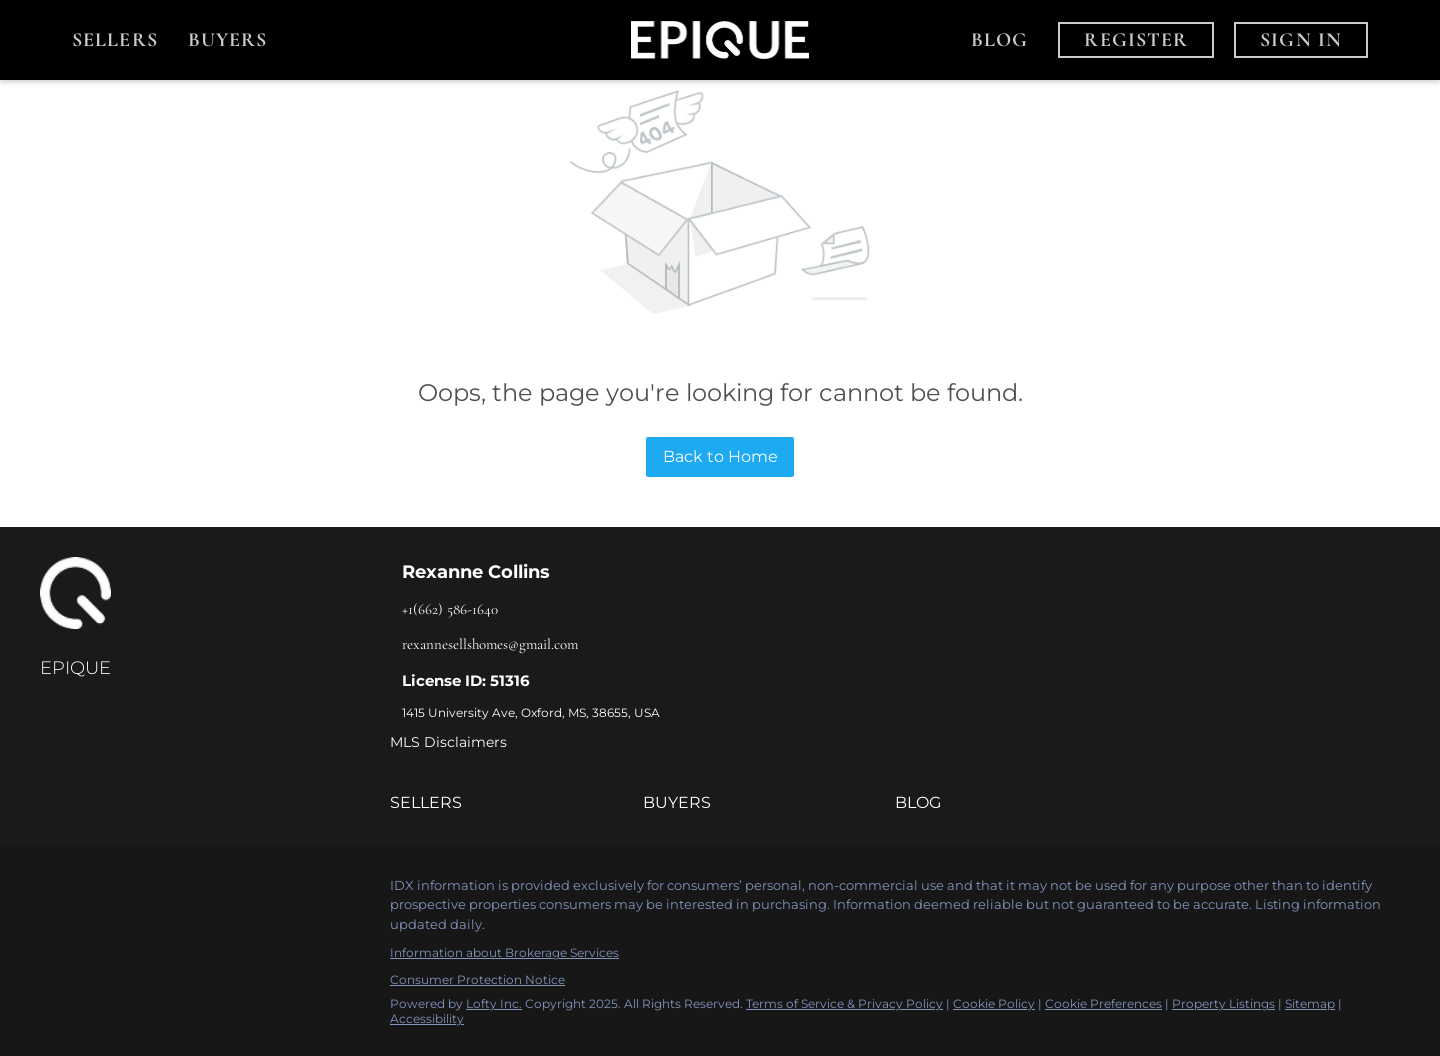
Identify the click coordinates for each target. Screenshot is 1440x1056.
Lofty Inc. (494, 1003)
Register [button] (1136, 40)
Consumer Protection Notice (477, 979)
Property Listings (1223, 1003)
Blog (999, 40)
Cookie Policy (994, 1003)
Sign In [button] (1301, 40)
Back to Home (720, 456)
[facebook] (55, 891)
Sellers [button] (115, 40)
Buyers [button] (228, 40)
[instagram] (135, 891)
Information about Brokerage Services (504, 952)
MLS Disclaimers (448, 742)
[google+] (215, 891)
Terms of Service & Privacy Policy (844, 1003)
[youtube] (175, 891)
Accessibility (427, 1018)
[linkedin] (95, 891)
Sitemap (1310, 1003)
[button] (516, 802)
